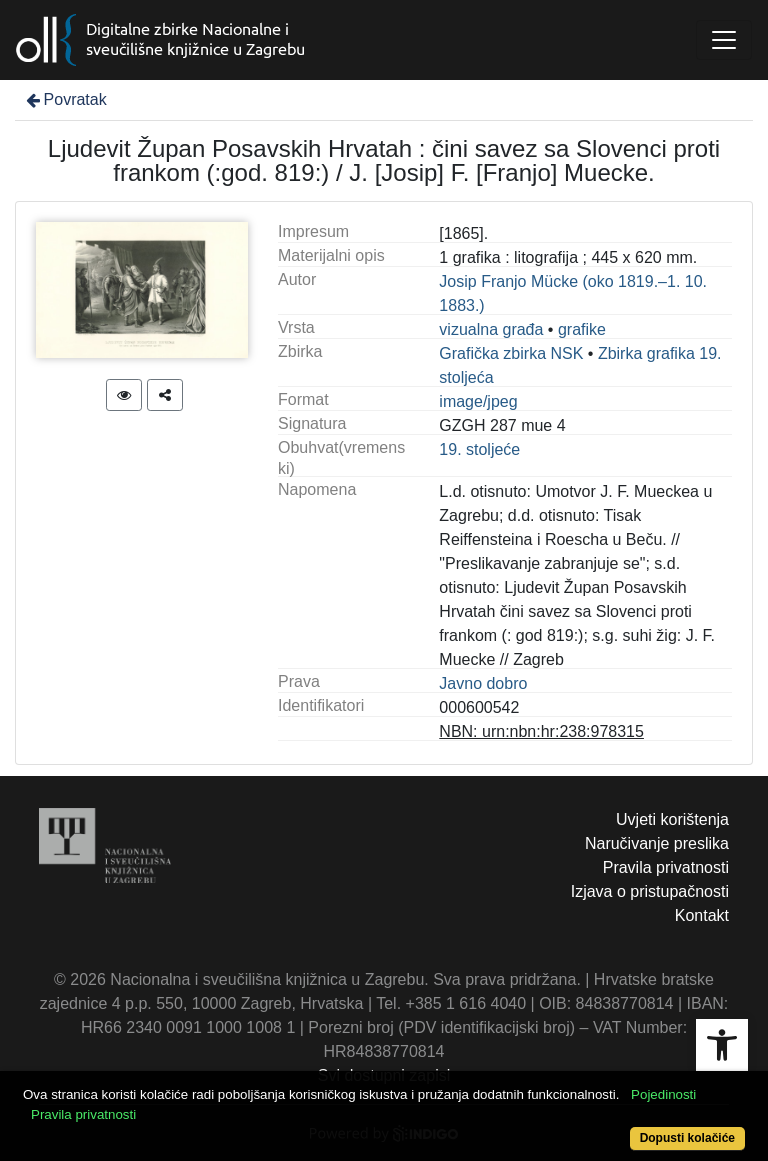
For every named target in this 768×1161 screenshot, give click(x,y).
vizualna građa (491, 329)
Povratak (65, 99)
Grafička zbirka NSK (511, 353)
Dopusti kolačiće (687, 1138)
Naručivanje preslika (657, 843)
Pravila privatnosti (666, 867)
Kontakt (702, 915)
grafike (582, 329)
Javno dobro (483, 683)
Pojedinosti (663, 1094)
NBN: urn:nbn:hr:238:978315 (541, 731)
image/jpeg (478, 401)
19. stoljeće (479, 449)
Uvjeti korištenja (672, 819)
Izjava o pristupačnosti (650, 891)
